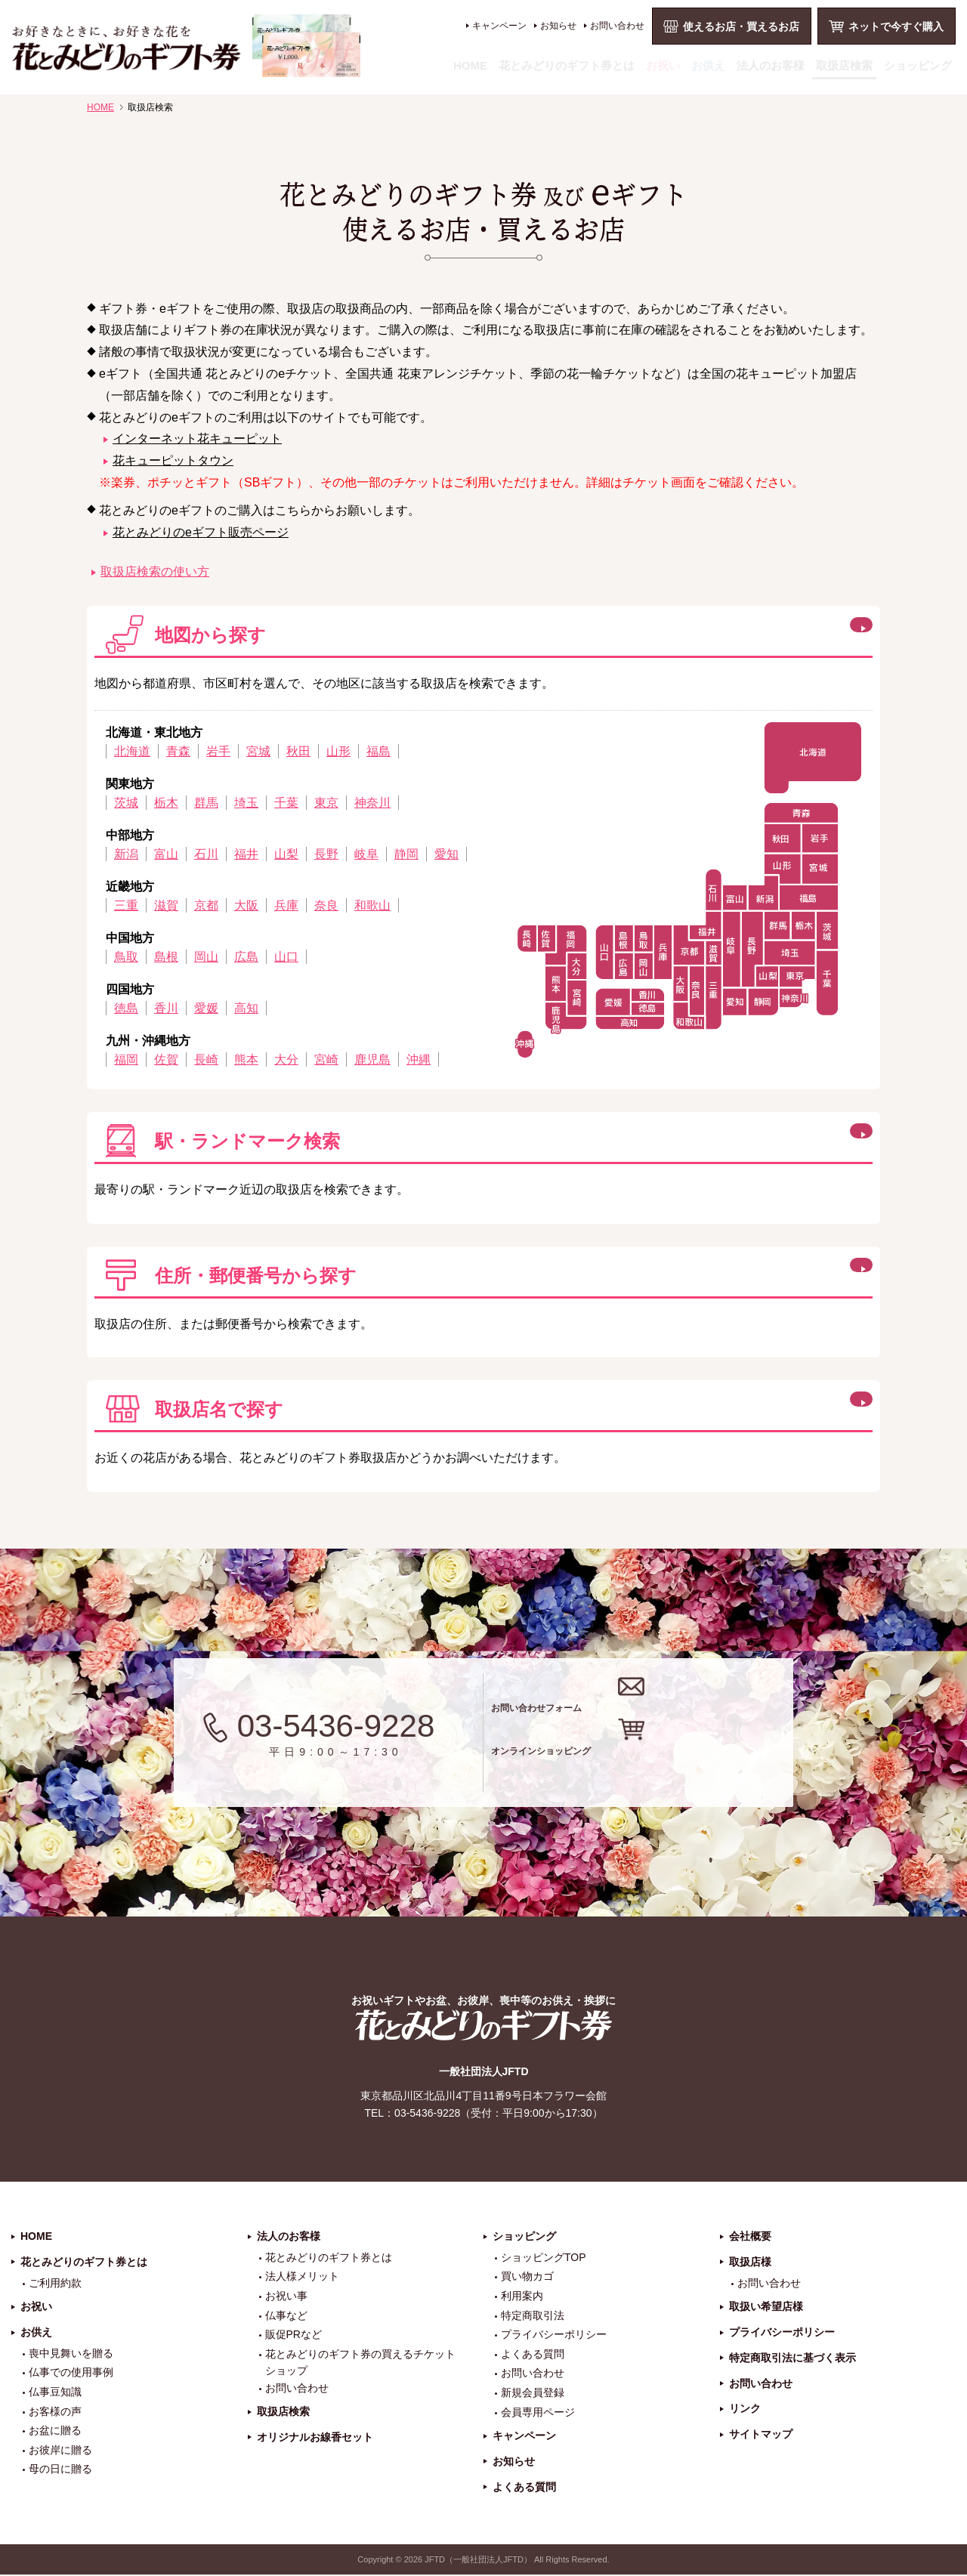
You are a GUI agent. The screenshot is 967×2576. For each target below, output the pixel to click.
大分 (286, 1059)
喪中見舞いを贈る (71, 2354)
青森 (178, 751)
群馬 (206, 802)
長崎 (206, 1059)
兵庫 (286, 905)
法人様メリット (302, 2278)
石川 (206, 854)
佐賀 (166, 1059)
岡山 (206, 956)
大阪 (246, 905)
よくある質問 (532, 2355)
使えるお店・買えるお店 (741, 26)
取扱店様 (750, 2262)
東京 (326, 802)
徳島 (126, 1008)
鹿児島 (372, 1059)
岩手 (218, 751)
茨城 (126, 802)
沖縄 (418, 1059)
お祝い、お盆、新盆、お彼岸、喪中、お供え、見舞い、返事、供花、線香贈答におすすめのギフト (186, 46)
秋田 (298, 751)
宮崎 (326, 1059)
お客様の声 (55, 2412)
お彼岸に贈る (60, 2451)
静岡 (406, 854)
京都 (206, 905)
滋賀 (166, 905)
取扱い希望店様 (766, 2308)
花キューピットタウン (173, 460)
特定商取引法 (532, 2316)
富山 (166, 854)
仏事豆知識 (55, 2392)
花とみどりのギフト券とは (567, 65)
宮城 (258, 751)
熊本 (246, 1059)
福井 (246, 854)
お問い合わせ (617, 25)
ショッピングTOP (543, 2258)
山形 (338, 751)
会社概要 (750, 2237)
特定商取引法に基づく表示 (792, 2358)
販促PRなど (293, 2336)
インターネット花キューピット (197, 438)
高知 (246, 1008)
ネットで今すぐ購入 (896, 26)
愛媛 (206, 1008)
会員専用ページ (538, 2413)
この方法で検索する (779, 1138)
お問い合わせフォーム (648, 1702)
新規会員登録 (532, 2393)
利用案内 (522, 2296)
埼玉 (246, 802)
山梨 (286, 854)
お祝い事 (286, 2296)
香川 (166, 1008)
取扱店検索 (844, 65)
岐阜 (366, 854)
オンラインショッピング (659, 1763)
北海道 (132, 751)
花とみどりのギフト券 (483, 2025)
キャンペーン (499, 25)
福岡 (126, 1059)
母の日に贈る (60, 2470)
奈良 (326, 905)
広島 (246, 956)
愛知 (446, 854)
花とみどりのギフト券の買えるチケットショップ (360, 2363)
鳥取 (126, 956)
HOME (470, 65)
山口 (286, 956)
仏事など (286, 2316)
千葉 (286, 802)
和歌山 (372, 905)
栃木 (166, 802)
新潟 (126, 854)
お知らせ (558, 25)
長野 (326, 854)
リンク (745, 2410)
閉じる (743, 631)
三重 (126, 905)
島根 (166, 956)
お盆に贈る (55, 2432)
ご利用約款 (55, 2284)
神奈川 (372, 802)
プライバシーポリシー (554, 2336)
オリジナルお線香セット (315, 2438)
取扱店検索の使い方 (154, 571)
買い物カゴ (527, 2278)
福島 (378, 751)
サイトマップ (760, 2435)
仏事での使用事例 (71, 2374)
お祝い (663, 65)
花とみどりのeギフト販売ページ (201, 532)
